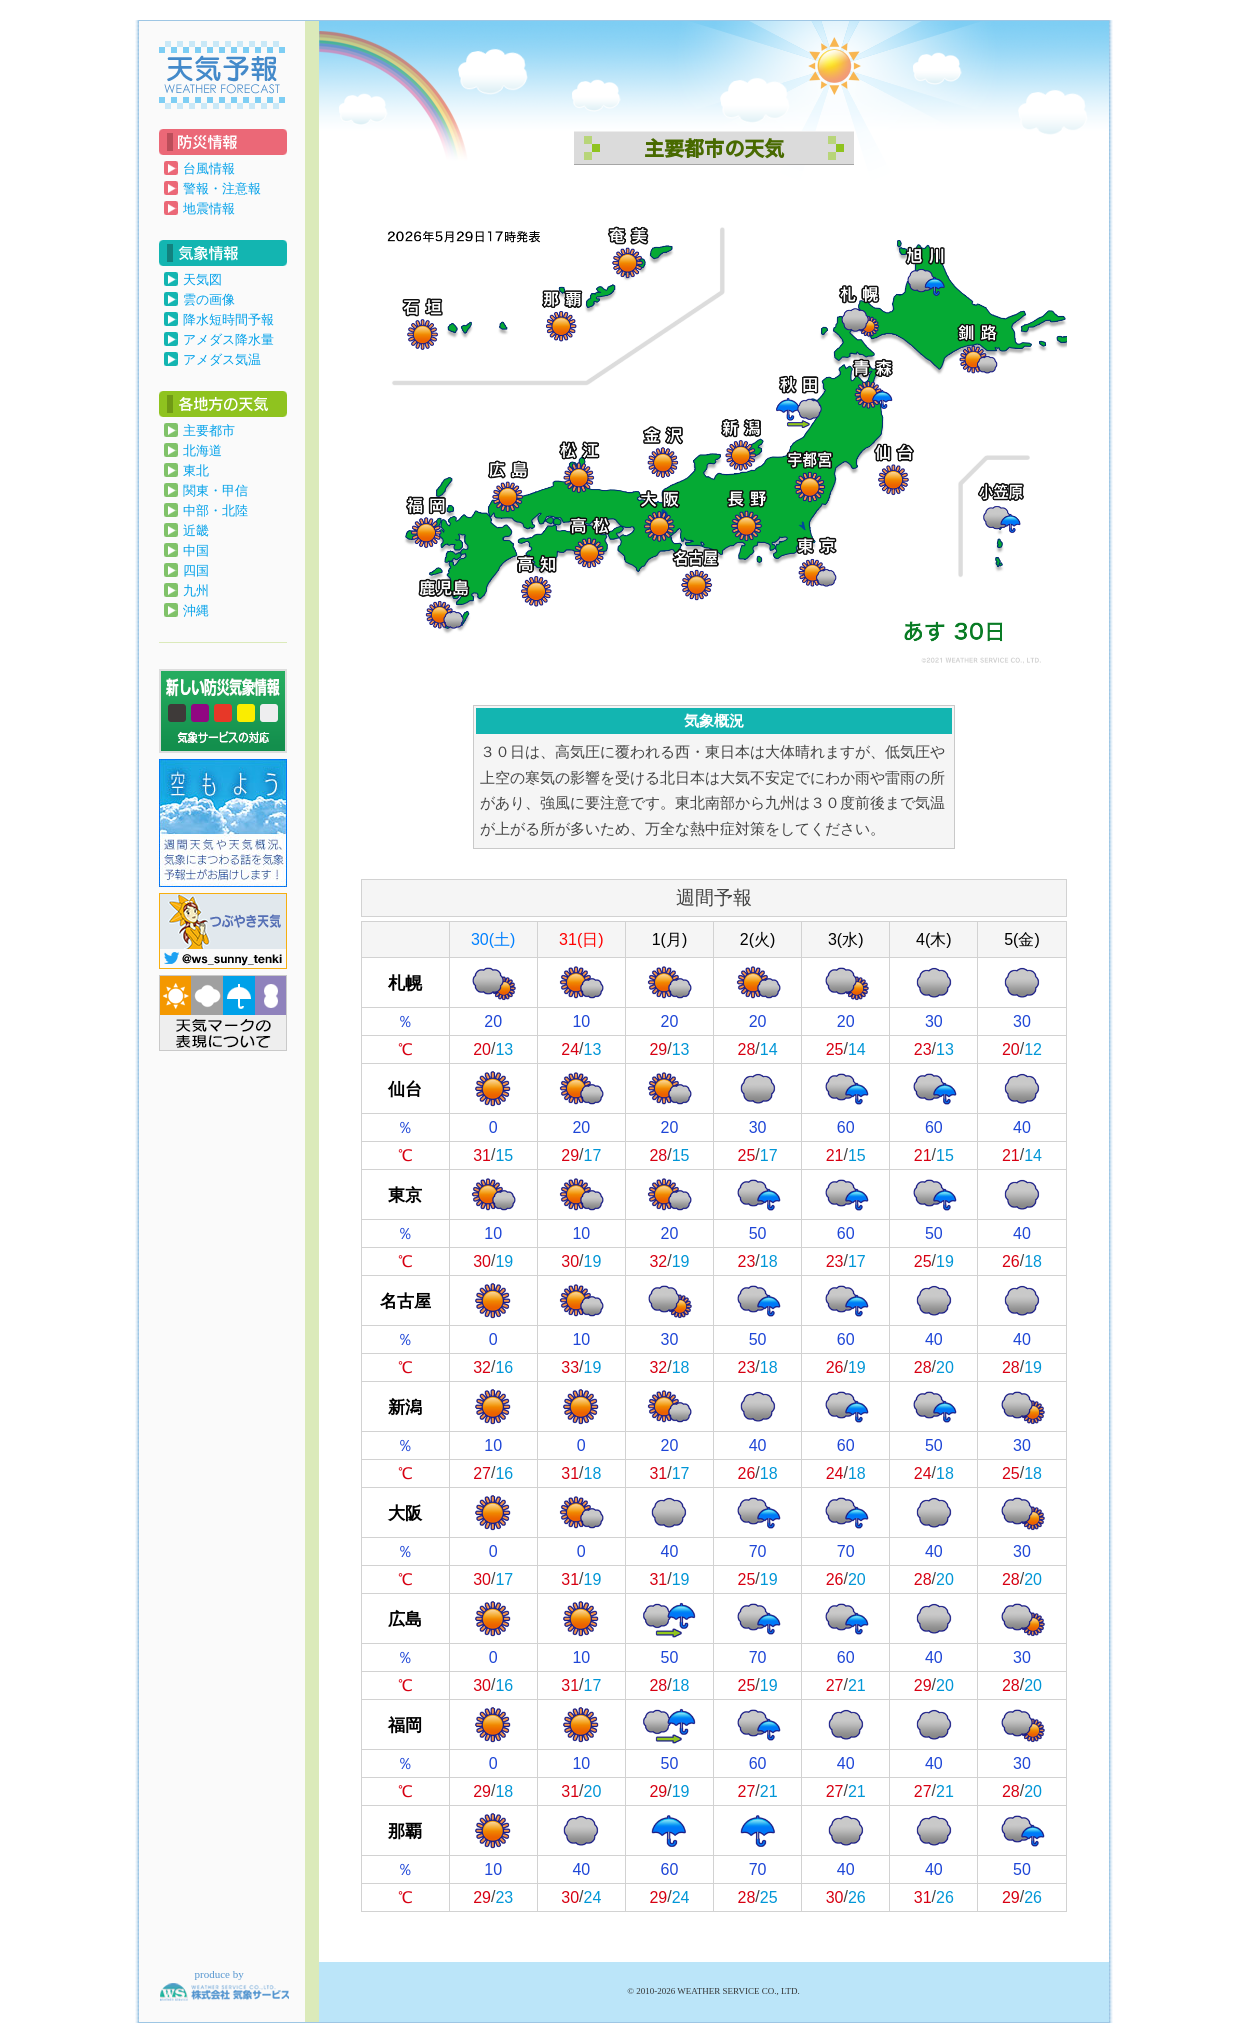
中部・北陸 (215, 510)
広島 (405, 1618)
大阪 (405, 1512)
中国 (196, 550)
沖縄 (196, 610)
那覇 (405, 1830)
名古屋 (405, 1300)
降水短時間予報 (228, 319)
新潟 (405, 1406)
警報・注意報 (222, 188)
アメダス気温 (222, 359)
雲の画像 (209, 299)
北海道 (202, 450)
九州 (196, 590)
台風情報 (209, 168)
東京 (405, 1194)
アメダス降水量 (228, 339)
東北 (196, 470)
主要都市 (209, 430)
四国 (196, 570)
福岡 (405, 1724)
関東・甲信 (215, 490)
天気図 (202, 279)
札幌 (405, 982)
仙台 (405, 1088)
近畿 (196, 530)
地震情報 (209, 208)
